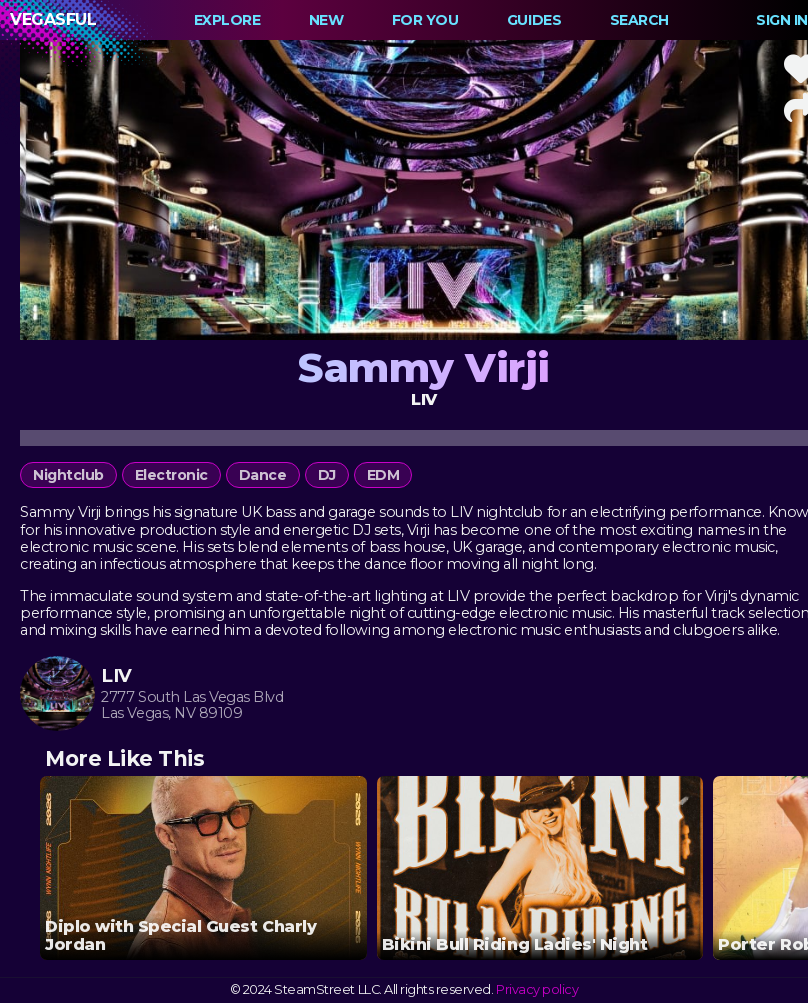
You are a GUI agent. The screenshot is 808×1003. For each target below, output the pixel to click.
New (326, 20)
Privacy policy (537, 989)
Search (639, 20)
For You (425, 20)
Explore (227, 20)
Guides (534, 20)
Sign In (782, 20)
